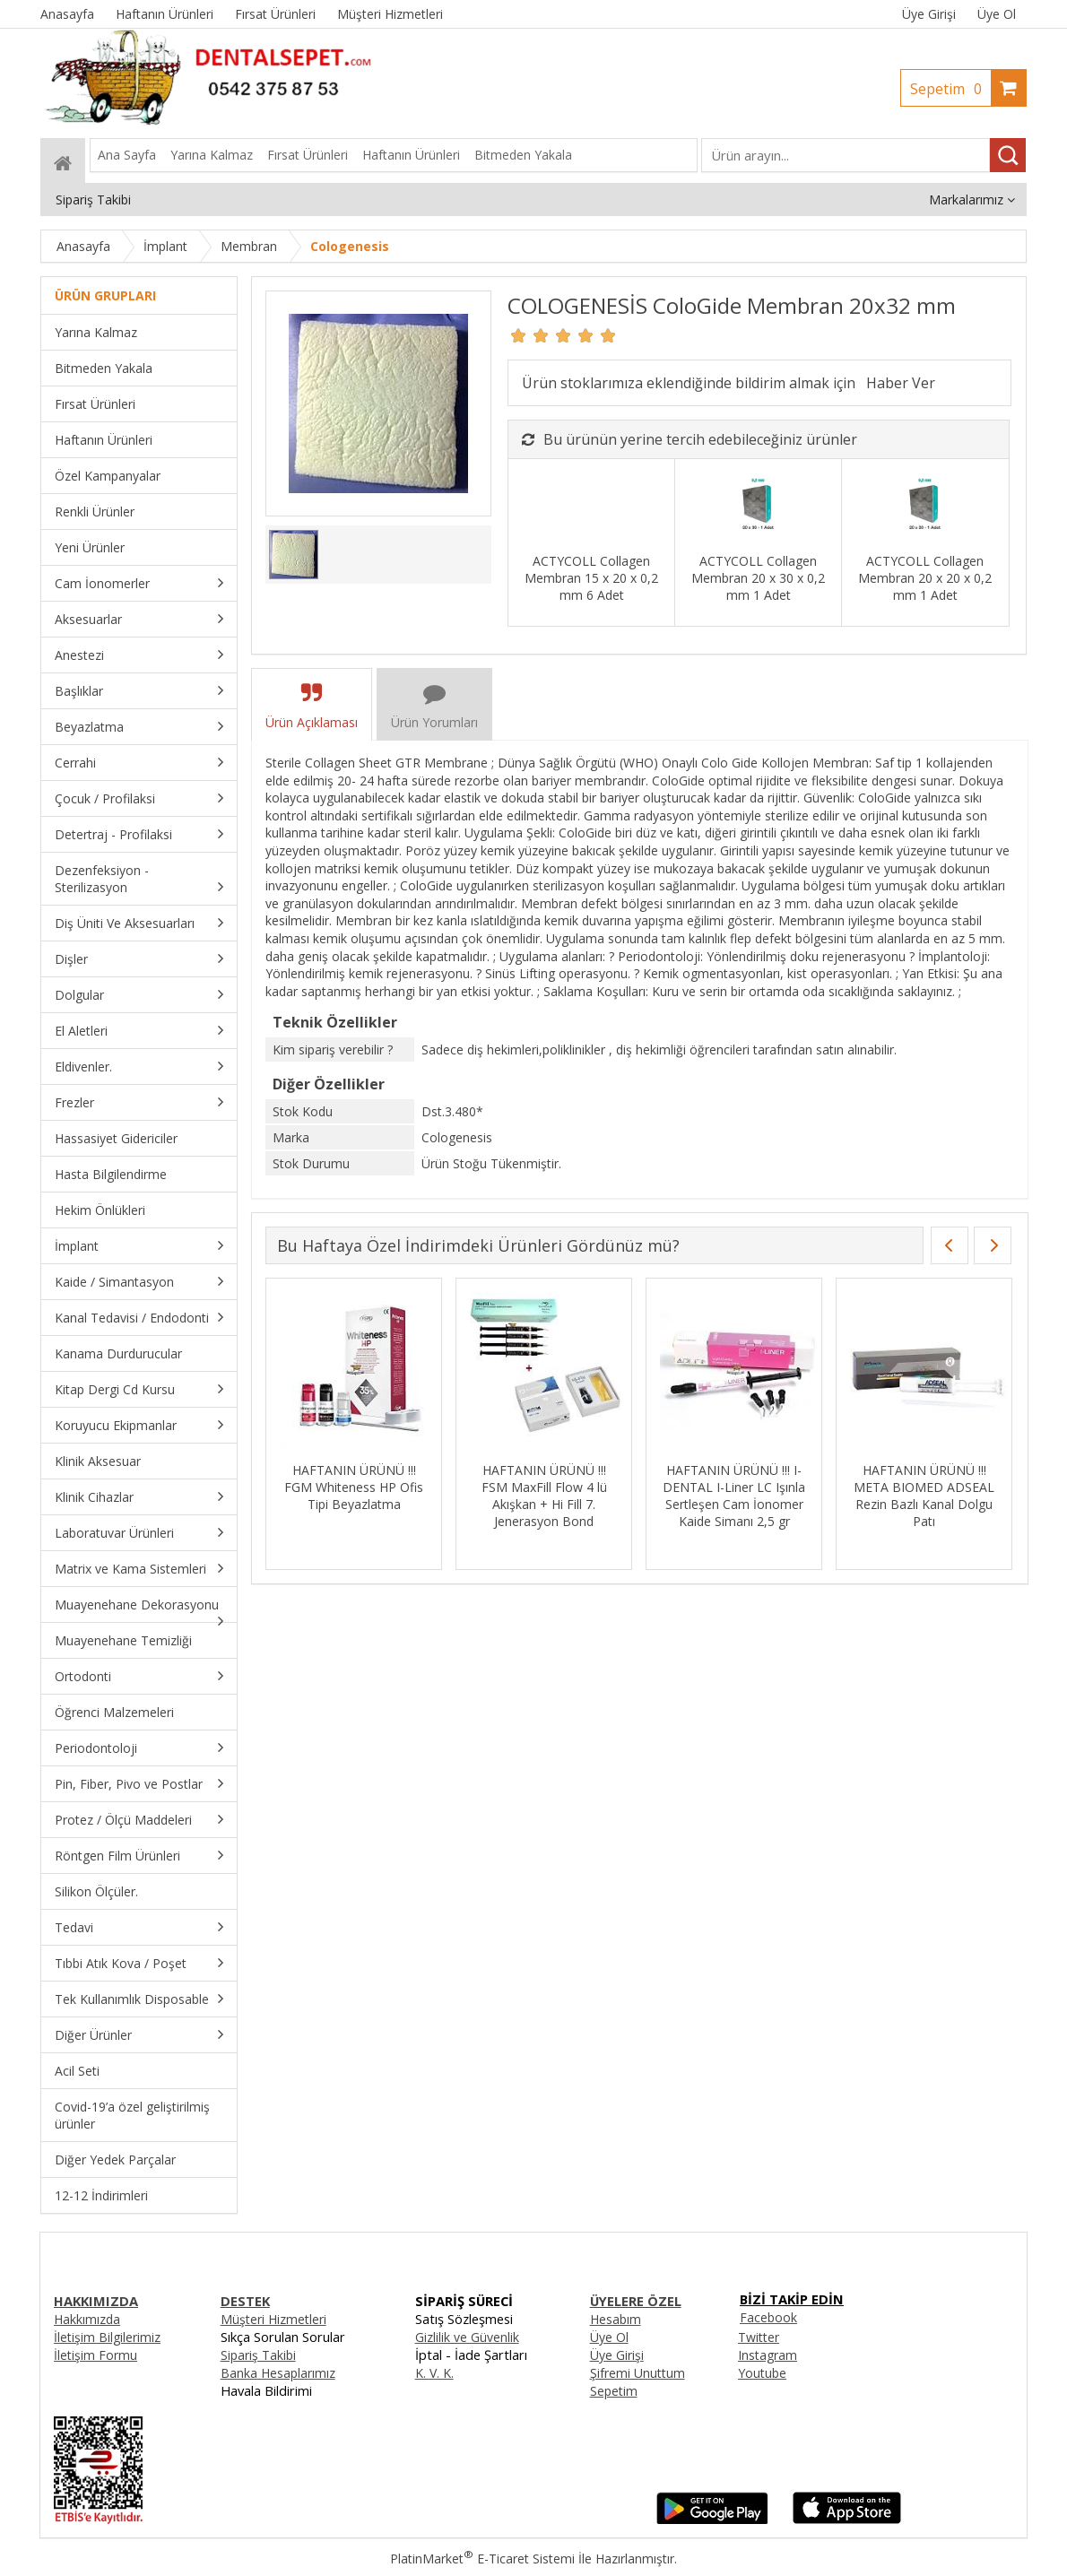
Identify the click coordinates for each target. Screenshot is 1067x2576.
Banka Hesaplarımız (278, 2372)
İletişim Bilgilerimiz (107, 2337)
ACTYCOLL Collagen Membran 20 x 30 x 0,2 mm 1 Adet (758, 577)
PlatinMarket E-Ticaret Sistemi (482, 2558)
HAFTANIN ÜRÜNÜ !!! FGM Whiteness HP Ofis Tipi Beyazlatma (353, 1487)
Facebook (768, 2317)
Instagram (767, 2355)
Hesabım (615, 2319)
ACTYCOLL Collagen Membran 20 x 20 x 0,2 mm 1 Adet (925, 577)
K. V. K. (434, 2372)
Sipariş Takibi (258, 2355)
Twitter (758, 2337)
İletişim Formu (95, 2355)
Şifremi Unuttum (637, 2372)
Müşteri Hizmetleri (273, 2319)
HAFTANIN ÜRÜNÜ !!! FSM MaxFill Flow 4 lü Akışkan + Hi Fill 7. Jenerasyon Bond (544, 1495)
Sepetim (950, 89)
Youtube (762, 2372)
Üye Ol (996, 13)
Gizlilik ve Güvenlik (467, 2337)
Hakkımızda (87, 2319)
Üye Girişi (929, 13)
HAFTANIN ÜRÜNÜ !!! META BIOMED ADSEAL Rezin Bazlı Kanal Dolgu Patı (924, 1495)
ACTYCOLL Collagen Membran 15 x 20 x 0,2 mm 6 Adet (591, 577)
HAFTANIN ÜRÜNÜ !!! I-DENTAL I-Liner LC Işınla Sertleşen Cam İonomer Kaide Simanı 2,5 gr (734, 1495)
